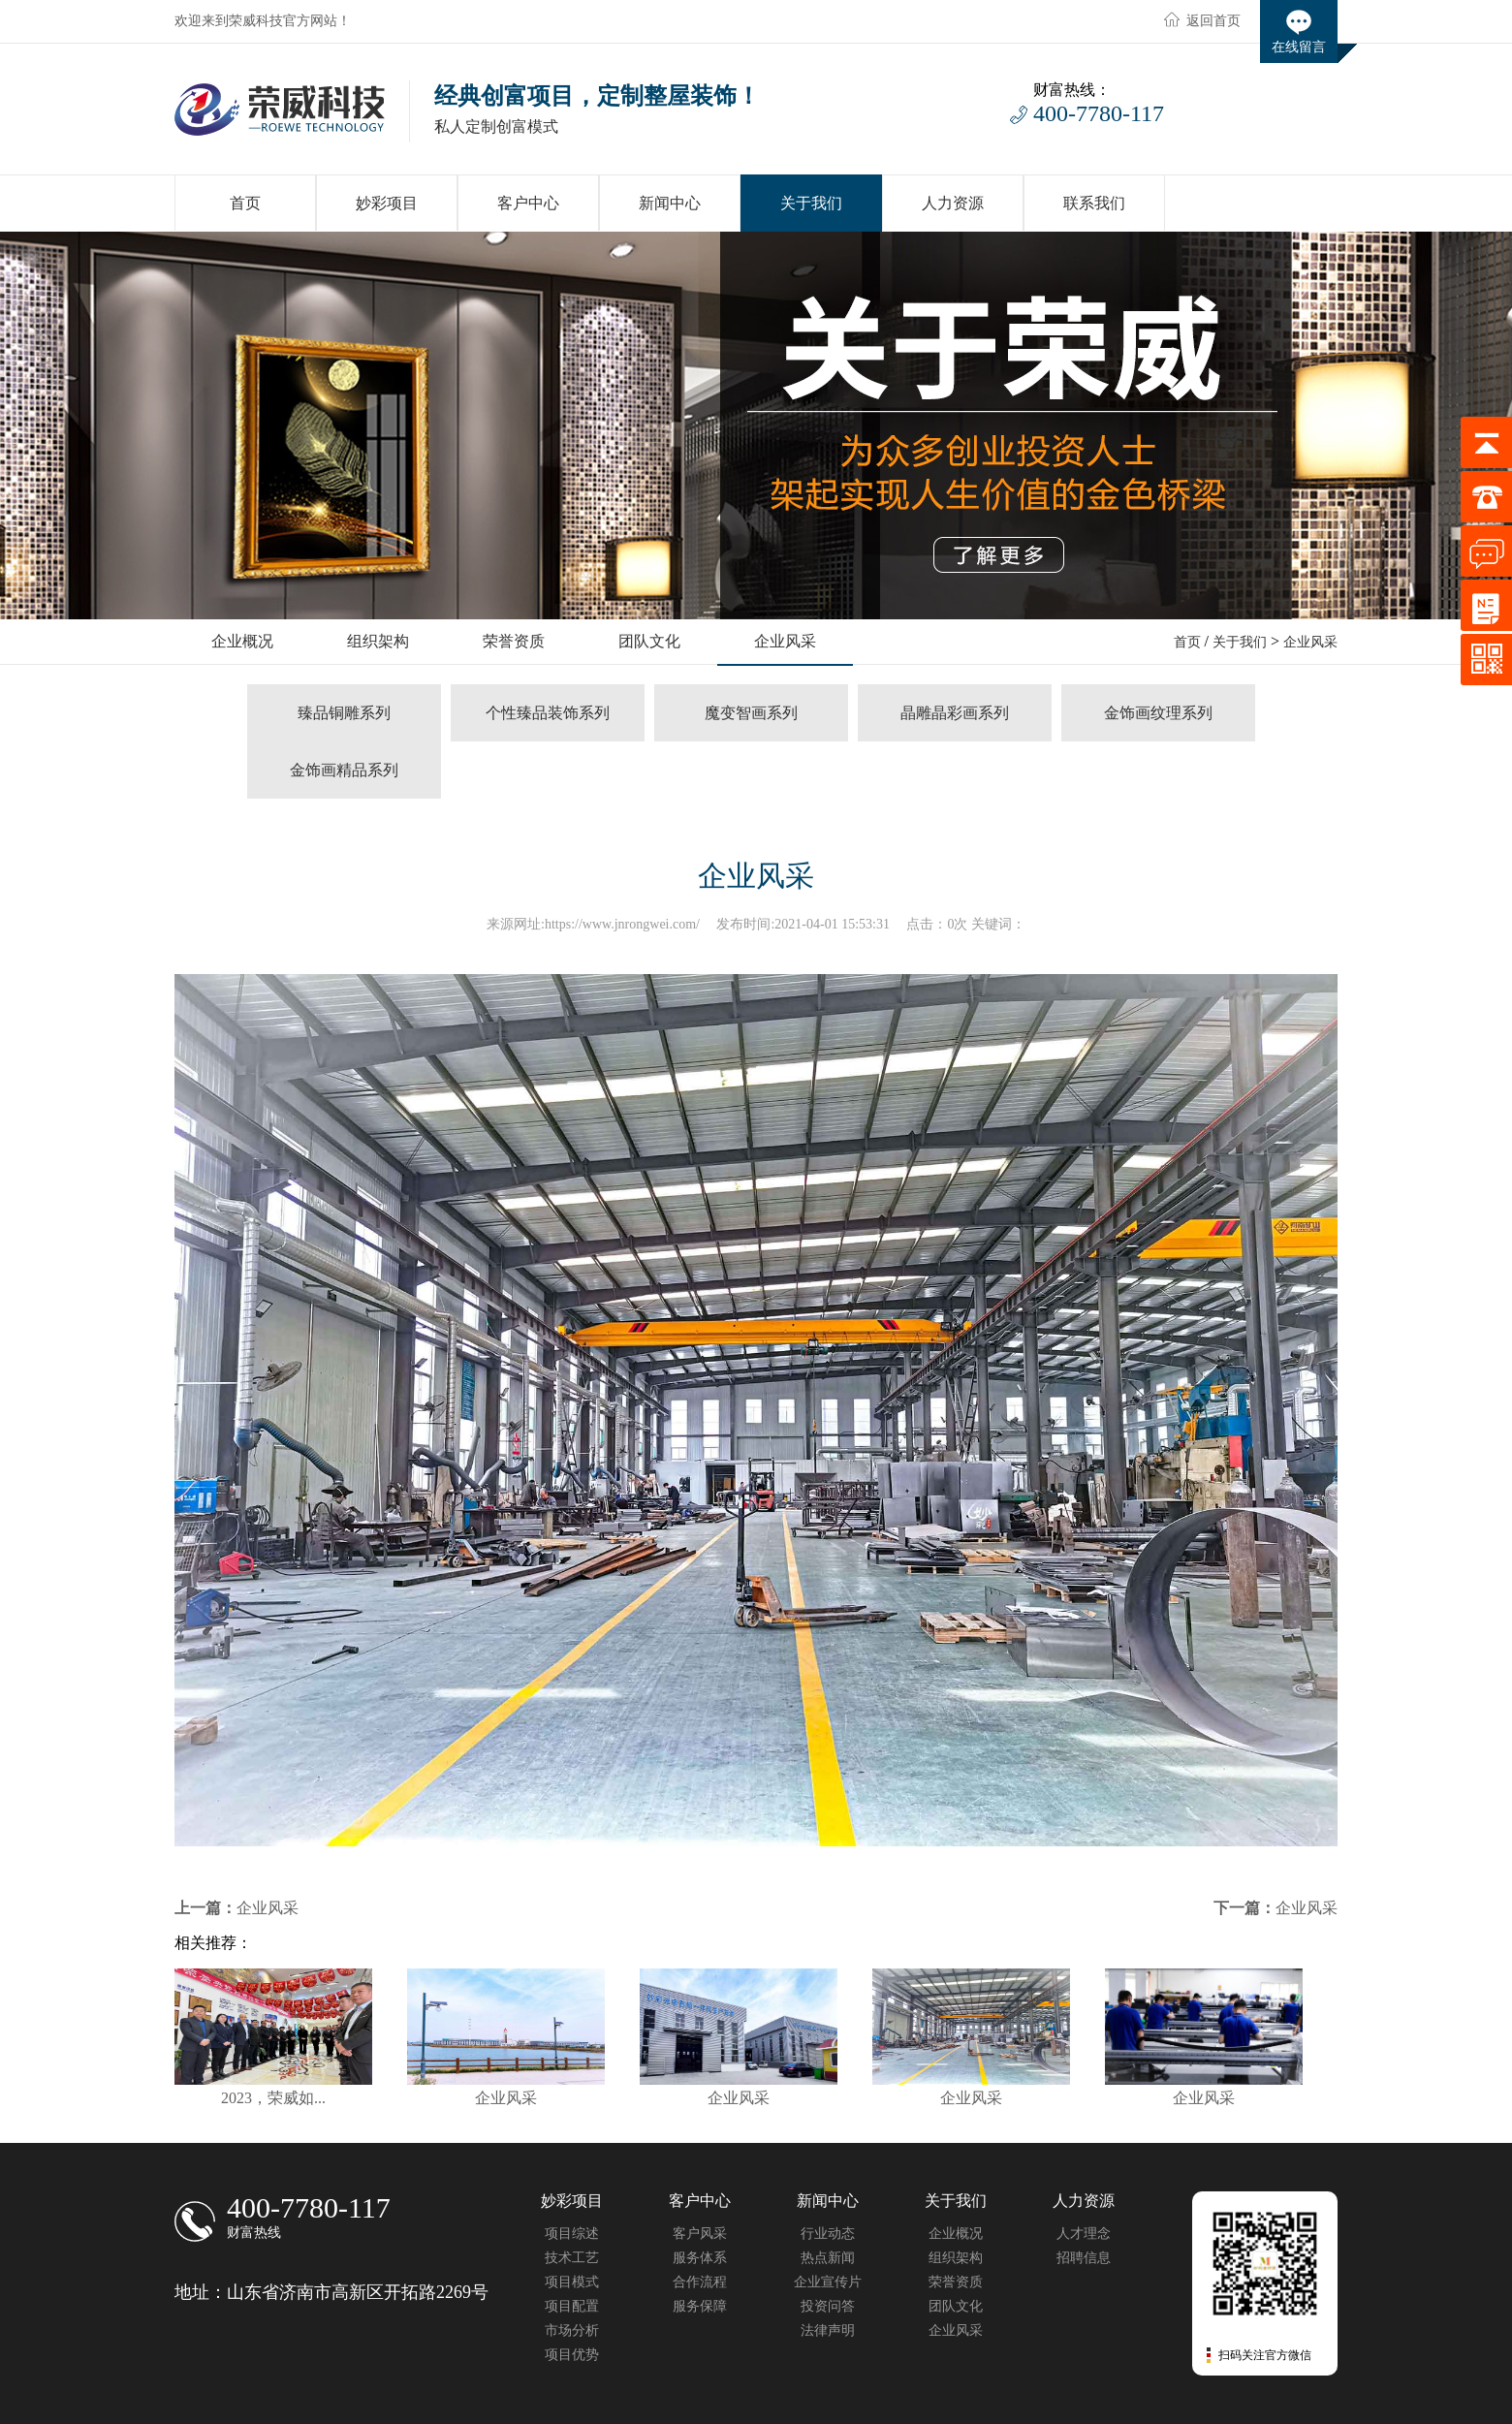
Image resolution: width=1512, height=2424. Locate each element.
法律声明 (828, 2330)
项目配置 (572, 2306)
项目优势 (572, 2354)
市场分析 (572, 2330)
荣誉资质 (956, 2282)
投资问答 (828, 2306)
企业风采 (1310, 642)
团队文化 (956, 2306)
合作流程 (700, 2282)
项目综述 (572, 2233)
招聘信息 (1083, 2258)
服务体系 (700, 2258)
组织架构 (956, 2258)
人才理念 (1083, 2233)
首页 (1187, 642)
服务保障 (700, 2306)
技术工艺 (572, 2258)
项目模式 (572, 2282)
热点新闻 (828, 2258)
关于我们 (1240, 642)
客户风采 (700, 2233)
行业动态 (828, 2233)
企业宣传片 (828, 2282)
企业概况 (956, 2233)
